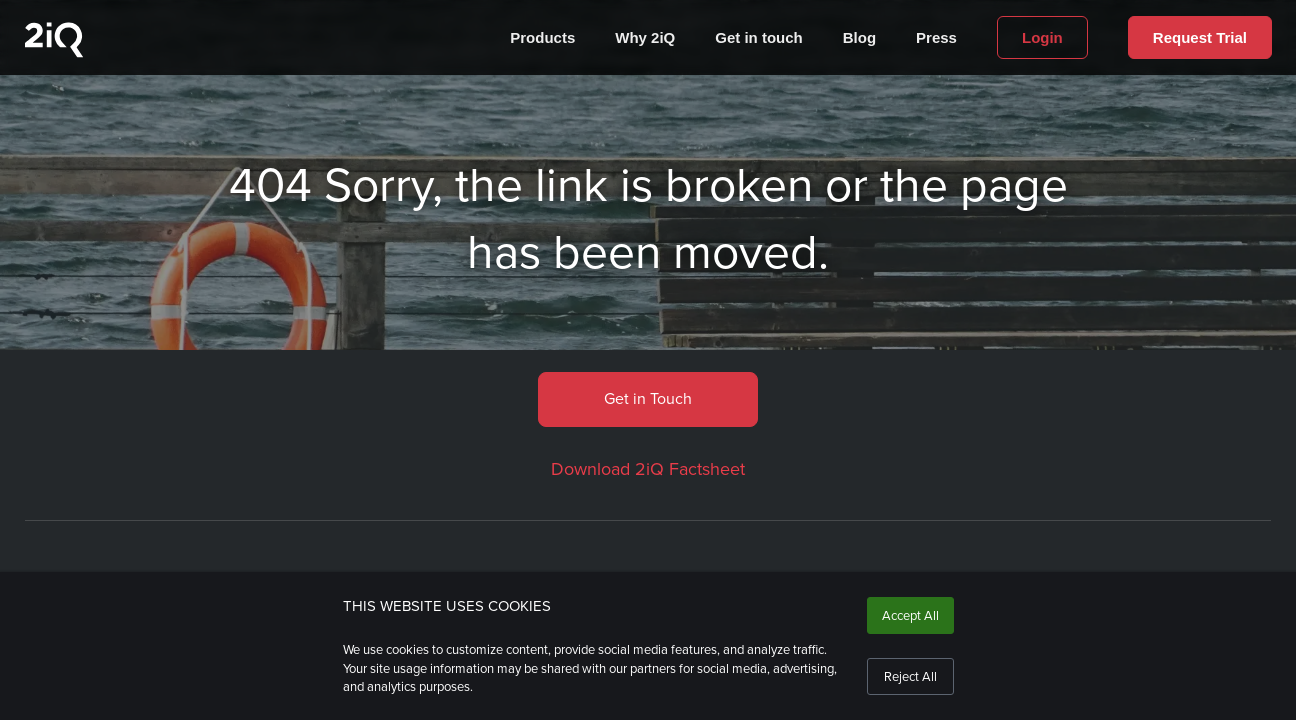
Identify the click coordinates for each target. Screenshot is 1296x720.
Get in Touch (648, 398)
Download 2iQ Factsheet (648, 469)
